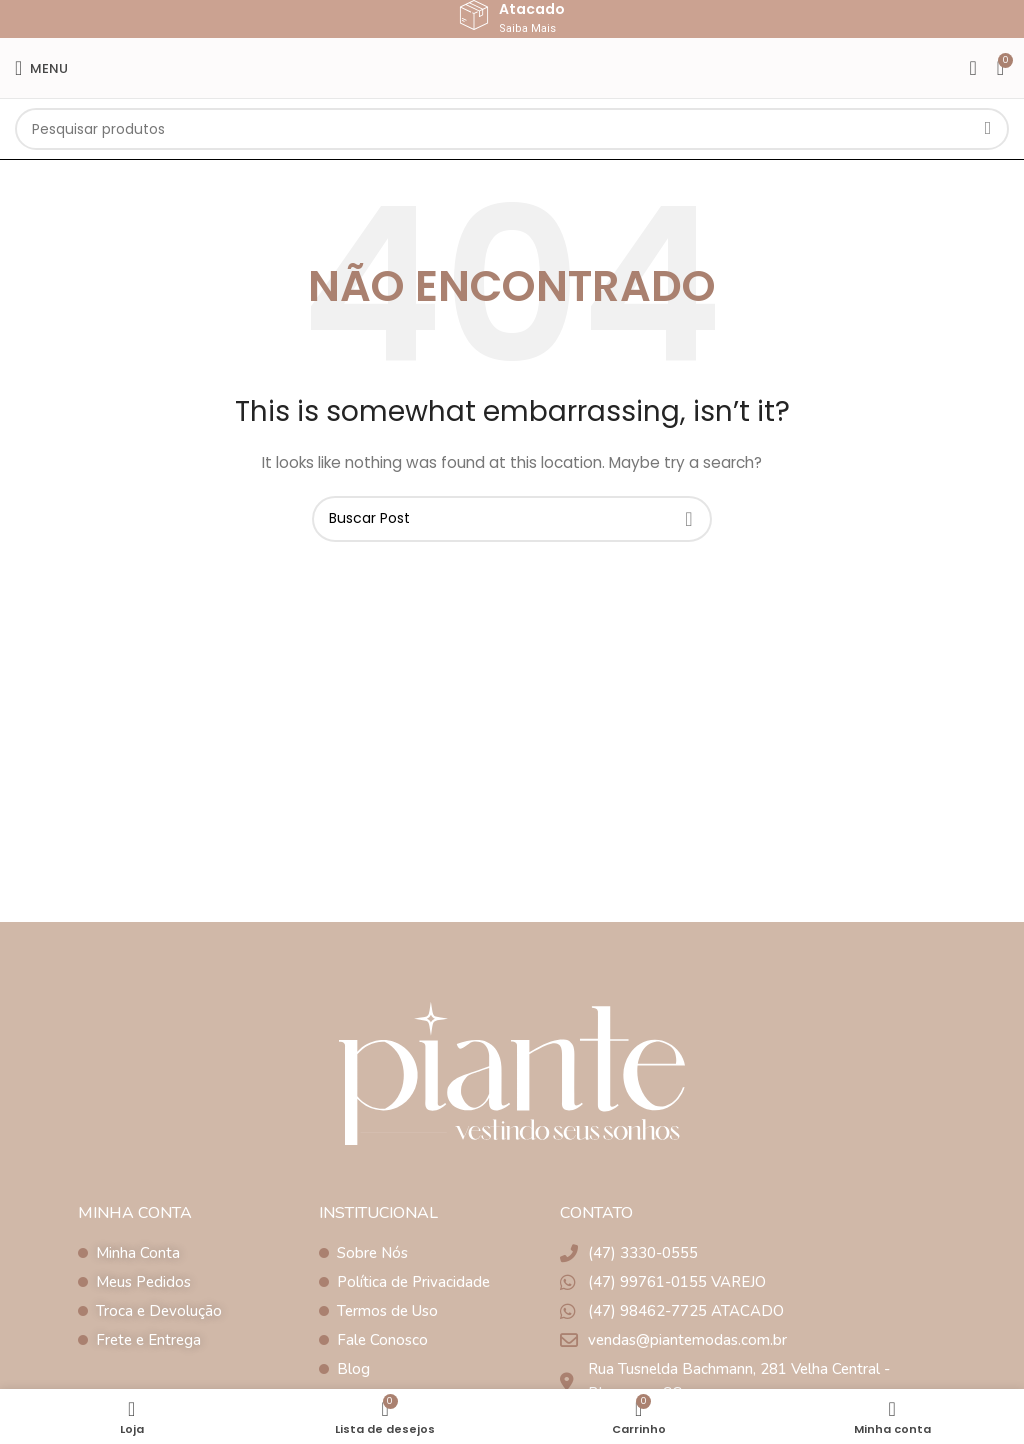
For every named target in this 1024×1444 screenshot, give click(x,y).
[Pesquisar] (512, 129)
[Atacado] (474, 15)
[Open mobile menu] (41, 68)
